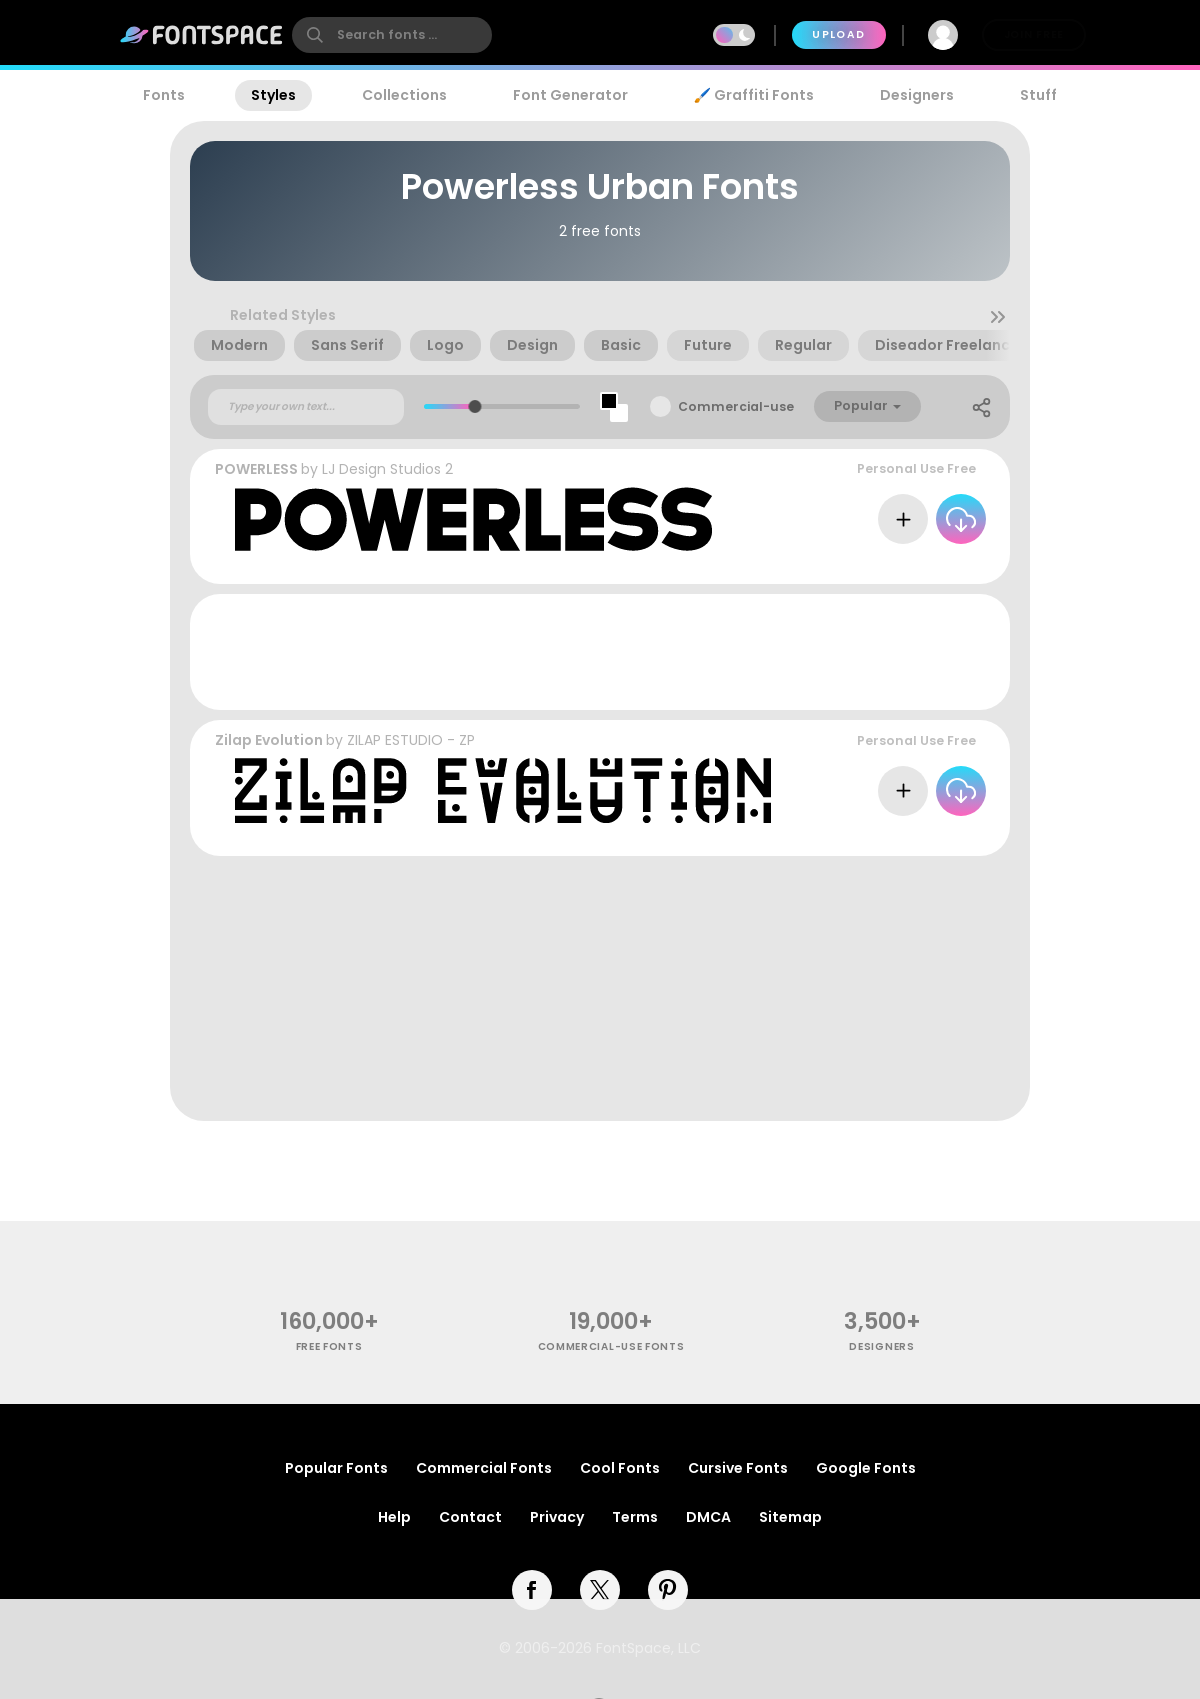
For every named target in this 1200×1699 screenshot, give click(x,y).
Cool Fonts (620, 1468)
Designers (917, 95)
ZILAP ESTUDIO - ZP (411, 740)
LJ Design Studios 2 (387, 469)
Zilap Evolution (269, 740)
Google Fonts (866, 1468)
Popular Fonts (336, 1468)
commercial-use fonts (611, 1346)
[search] (392, 35)
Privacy (557, 1517)
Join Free (1034, 34)
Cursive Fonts (738, 1468)
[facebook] (532, 1590)
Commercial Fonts (484, 1468)
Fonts (164, 95)
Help (394, 1517)
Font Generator (570, 95)
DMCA (708, 1517)
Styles (273, 95)
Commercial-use (736, 406)
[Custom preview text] (306, 407)
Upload (838, 34)
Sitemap (790, 1517)
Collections (404, 95)
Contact (470, 1517)
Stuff (1038, 95)
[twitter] (600, 1590)
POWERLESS (256, 469)
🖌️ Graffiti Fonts (754, 95)
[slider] (474, 406)
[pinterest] (668, 1590)
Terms (635, 1517)
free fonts (329, 1346)
